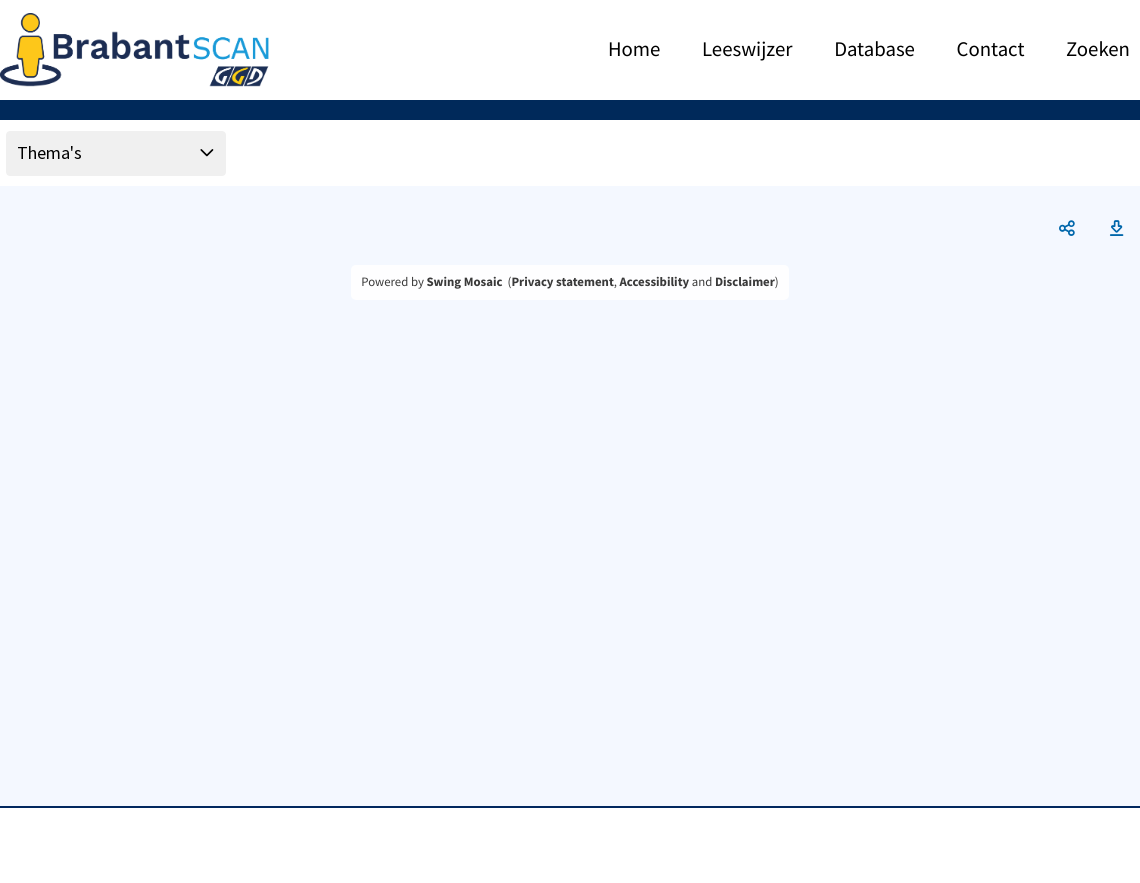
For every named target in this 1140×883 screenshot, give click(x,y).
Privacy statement (562, 282)
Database (874, 50)
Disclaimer (745, 282)
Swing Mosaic (464, 282)
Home (634, 50)
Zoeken (1098, 50)
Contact (991, 50)
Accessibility (655, 282)
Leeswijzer (747, 50)
